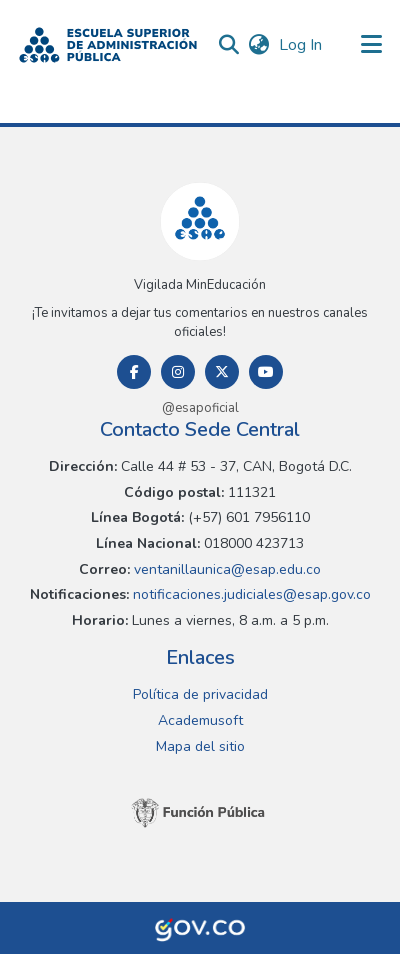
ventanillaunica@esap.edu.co (225, 569)
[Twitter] (222, 372)
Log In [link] (301, 45)
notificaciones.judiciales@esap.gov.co (250, 594)
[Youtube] (266, 372)
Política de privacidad (200, 694)
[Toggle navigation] (372, 45)
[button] (108, 45)
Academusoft (200, 720)
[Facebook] (134, 372)
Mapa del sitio (200, 746)
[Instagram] (178, 372)
